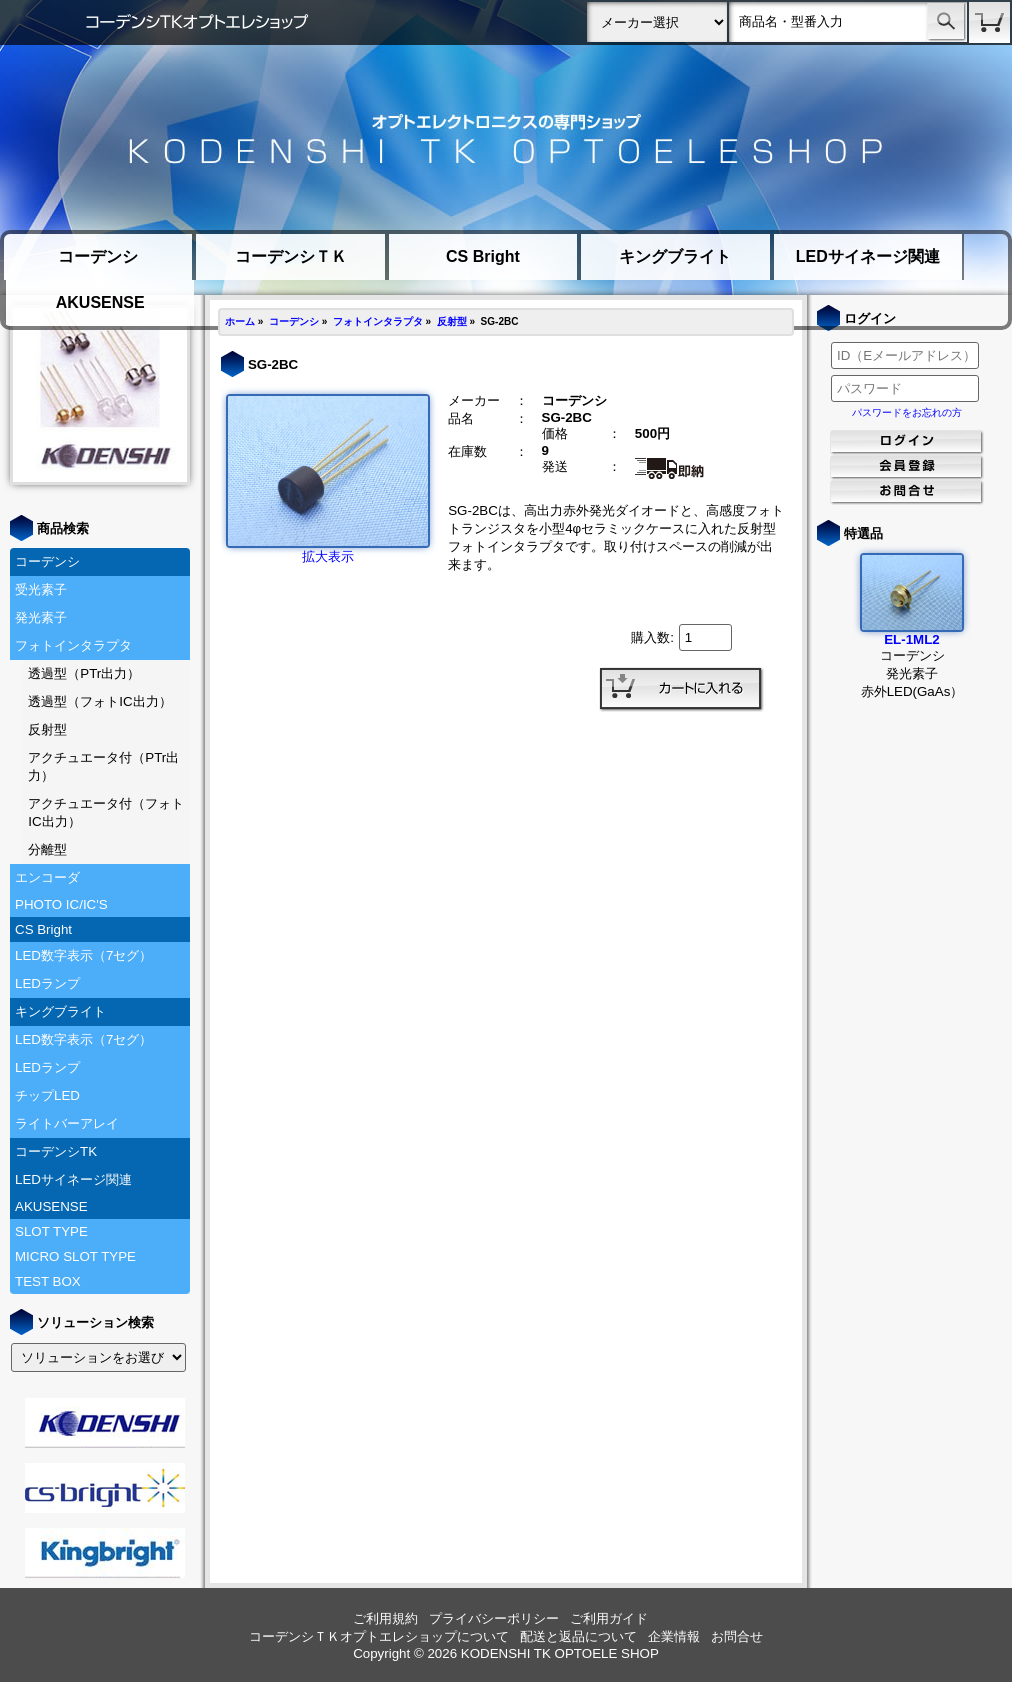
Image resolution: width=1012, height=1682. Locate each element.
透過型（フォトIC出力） (99, 701)
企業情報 (674, 1636)
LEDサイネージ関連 (868, 256)
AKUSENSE (100, 302)
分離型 (47, 849)
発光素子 (41, 617)
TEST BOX (48, 1281)
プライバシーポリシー (494, 1618)
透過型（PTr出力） (84, 673)
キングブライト (675, 256)
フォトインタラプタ (73, 645)
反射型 (47, 729)
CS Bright (483, 256)
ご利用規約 (385, 1618)
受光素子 (41, 589)
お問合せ (737, 1636)
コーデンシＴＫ (291, 256)
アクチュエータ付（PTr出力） (103, 766)
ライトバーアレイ (67, 1123)
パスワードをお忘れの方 (907, 412)
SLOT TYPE (51, 1231)
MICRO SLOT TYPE (75, 1256)
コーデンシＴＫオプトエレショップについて (379, 1636)
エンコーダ (47, 877)
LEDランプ (47, 983)
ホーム (240, 321)
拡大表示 (328, 550)
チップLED (47, 1095)
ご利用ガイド (609, 1618)
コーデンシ (98, 256)
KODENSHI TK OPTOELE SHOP (560, 1653)
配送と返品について (578, 1636)
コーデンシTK (56, 1151)
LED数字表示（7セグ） (83, 955)
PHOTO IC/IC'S (61, 904)
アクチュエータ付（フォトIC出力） (106, 812)
